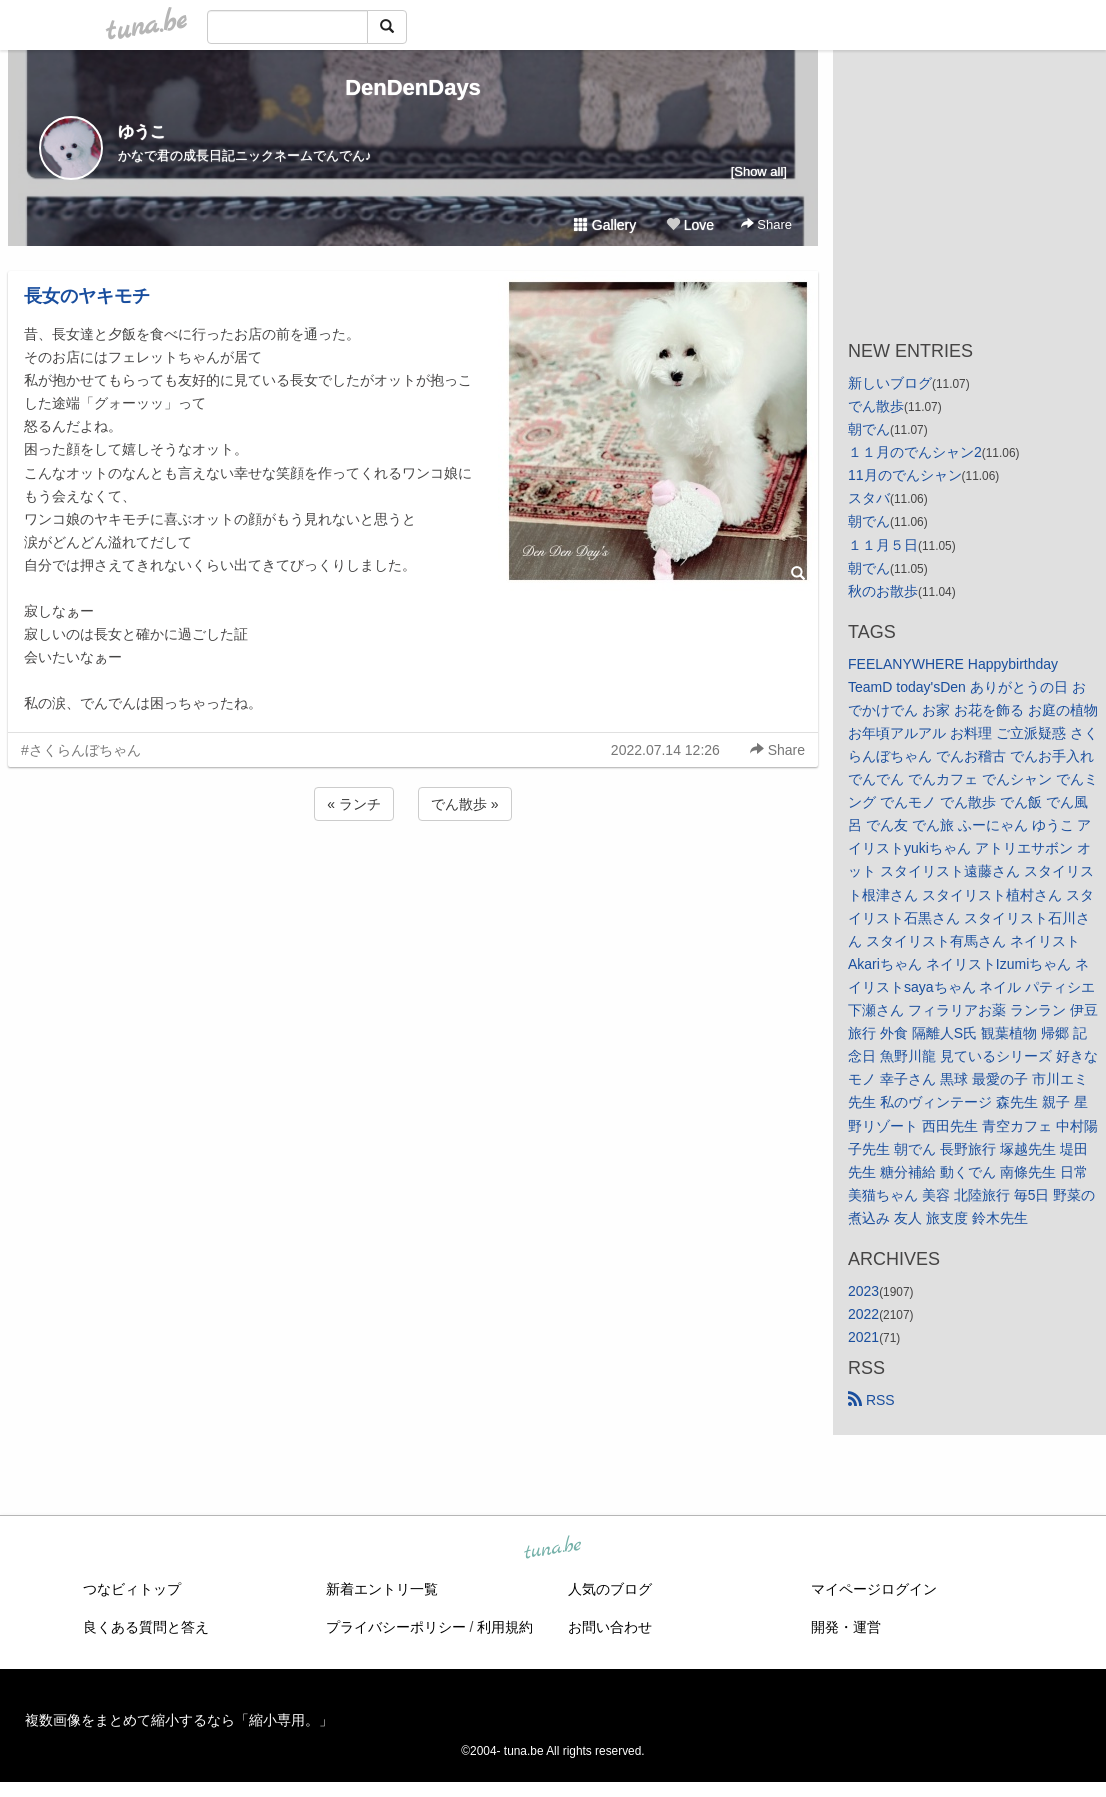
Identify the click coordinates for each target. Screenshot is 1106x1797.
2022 (863, 1314)
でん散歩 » (465, 804)
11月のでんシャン (905, 475)
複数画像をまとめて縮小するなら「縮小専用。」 (179, 1720)
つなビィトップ (132, 1589)
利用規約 (505, 1627)
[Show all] (759, 171)
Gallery (605, 225)
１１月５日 (883, 545)
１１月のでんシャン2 (915, 452)
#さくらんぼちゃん (81, 750)
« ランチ (354, 804)
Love (690, 225)
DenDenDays (413, 87)
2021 (863, 1337)
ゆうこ (142, 131)
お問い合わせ (610, 1627)
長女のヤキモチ (87, 296)
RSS (871, 1400)
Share (766, 224)
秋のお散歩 (883, 591)
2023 (863, 1291)
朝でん (869, 429)
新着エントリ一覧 (382, 1589)
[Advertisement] (413, 879)
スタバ (869, 498)
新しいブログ (890, 383)
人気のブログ (610, 1589)
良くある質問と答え (146, 1627)
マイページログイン (874, 1589)
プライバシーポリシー (396, 1627)
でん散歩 (876, 406)
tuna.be (552, 1549)
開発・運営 (846, 1627)
